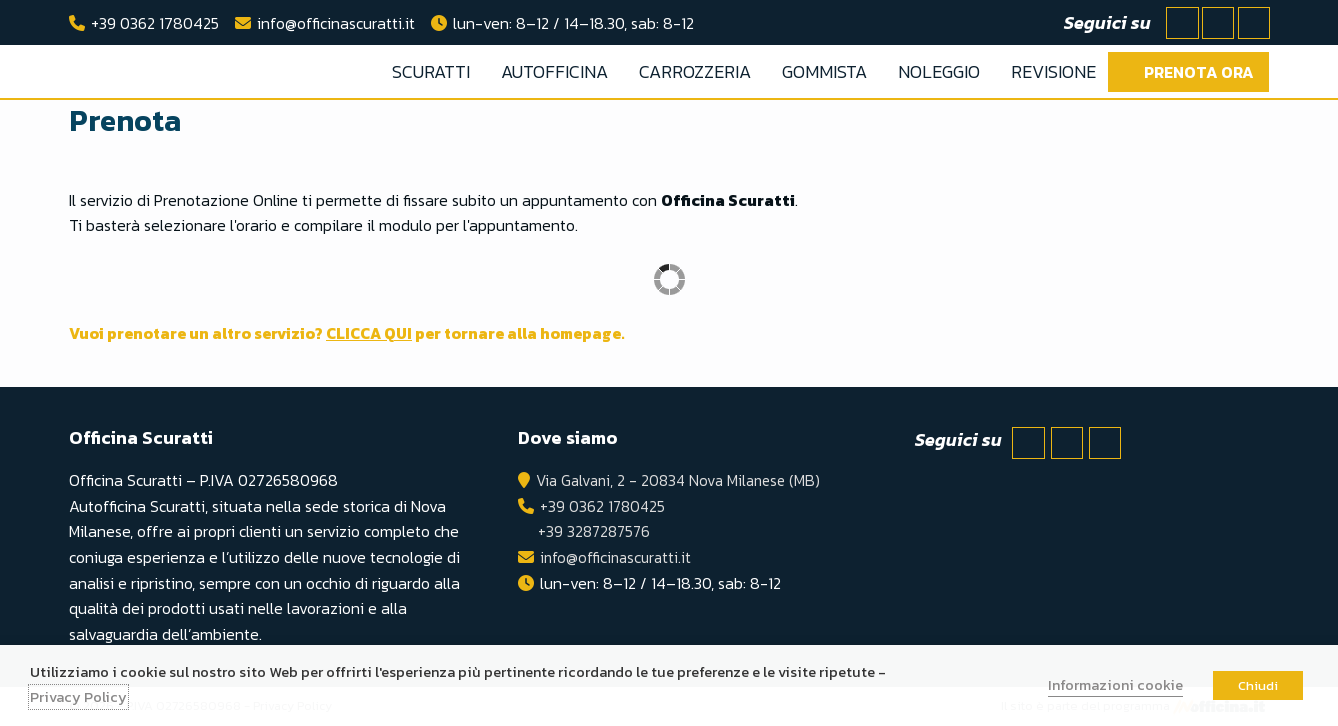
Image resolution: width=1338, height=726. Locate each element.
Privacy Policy (78, 697)
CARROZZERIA (695, 71)
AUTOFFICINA (554, 71)
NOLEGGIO (939, 71)
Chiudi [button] (1258, 685)
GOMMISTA (824, 71)
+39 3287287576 (590, 531)
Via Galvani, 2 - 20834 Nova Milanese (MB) (678, 480)
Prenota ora (1199, 72)
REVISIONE (1053, 71)
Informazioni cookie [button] (1115, 685)
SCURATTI (431, 71)
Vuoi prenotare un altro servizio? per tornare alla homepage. (363, 333)
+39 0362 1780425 (155, 23)
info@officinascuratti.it (336, 23)
